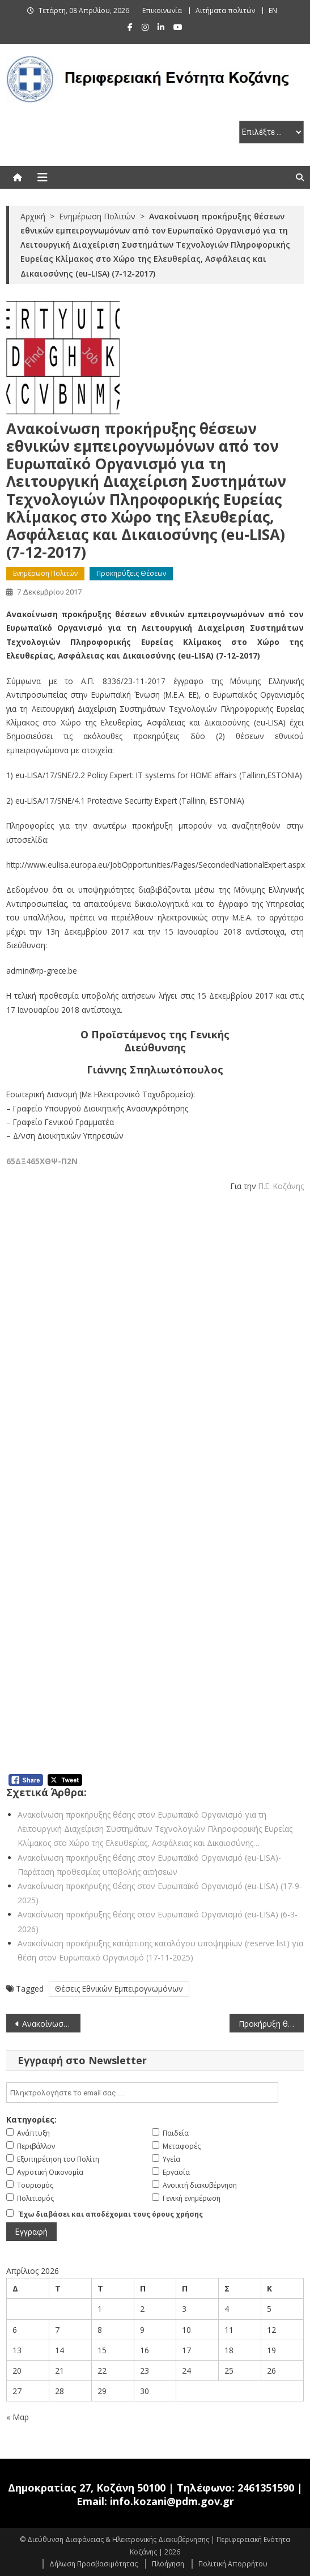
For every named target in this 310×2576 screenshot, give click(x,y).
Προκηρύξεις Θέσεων (131, 573)
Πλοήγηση (168, 2564)
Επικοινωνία (162, 10)
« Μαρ (17, 2417)
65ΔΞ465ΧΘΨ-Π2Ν (42, 1161)
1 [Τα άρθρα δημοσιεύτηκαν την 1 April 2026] (99, 2308)
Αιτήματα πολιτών (225, 10)
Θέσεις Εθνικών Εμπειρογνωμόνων (119, 1988)
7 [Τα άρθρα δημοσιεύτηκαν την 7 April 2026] (57, 2329)
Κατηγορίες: (31, 2119)
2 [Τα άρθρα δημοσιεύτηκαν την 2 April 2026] (142, 2308)
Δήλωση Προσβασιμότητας (93, 2564)
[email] (142, 2092)
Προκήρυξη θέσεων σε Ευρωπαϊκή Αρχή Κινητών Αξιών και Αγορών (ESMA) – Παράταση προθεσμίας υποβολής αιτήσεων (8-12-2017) (271, 2023)
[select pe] (271, 132)
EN (273, 10)
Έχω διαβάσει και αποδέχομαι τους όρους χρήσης (111, 2214)
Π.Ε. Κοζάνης (281, 1186)
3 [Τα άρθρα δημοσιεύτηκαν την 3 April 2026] (184, 2308)
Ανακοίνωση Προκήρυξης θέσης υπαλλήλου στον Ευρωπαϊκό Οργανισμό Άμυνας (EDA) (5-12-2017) (51, 2023)
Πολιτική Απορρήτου (232, 2564)
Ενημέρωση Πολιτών (45, 573)
